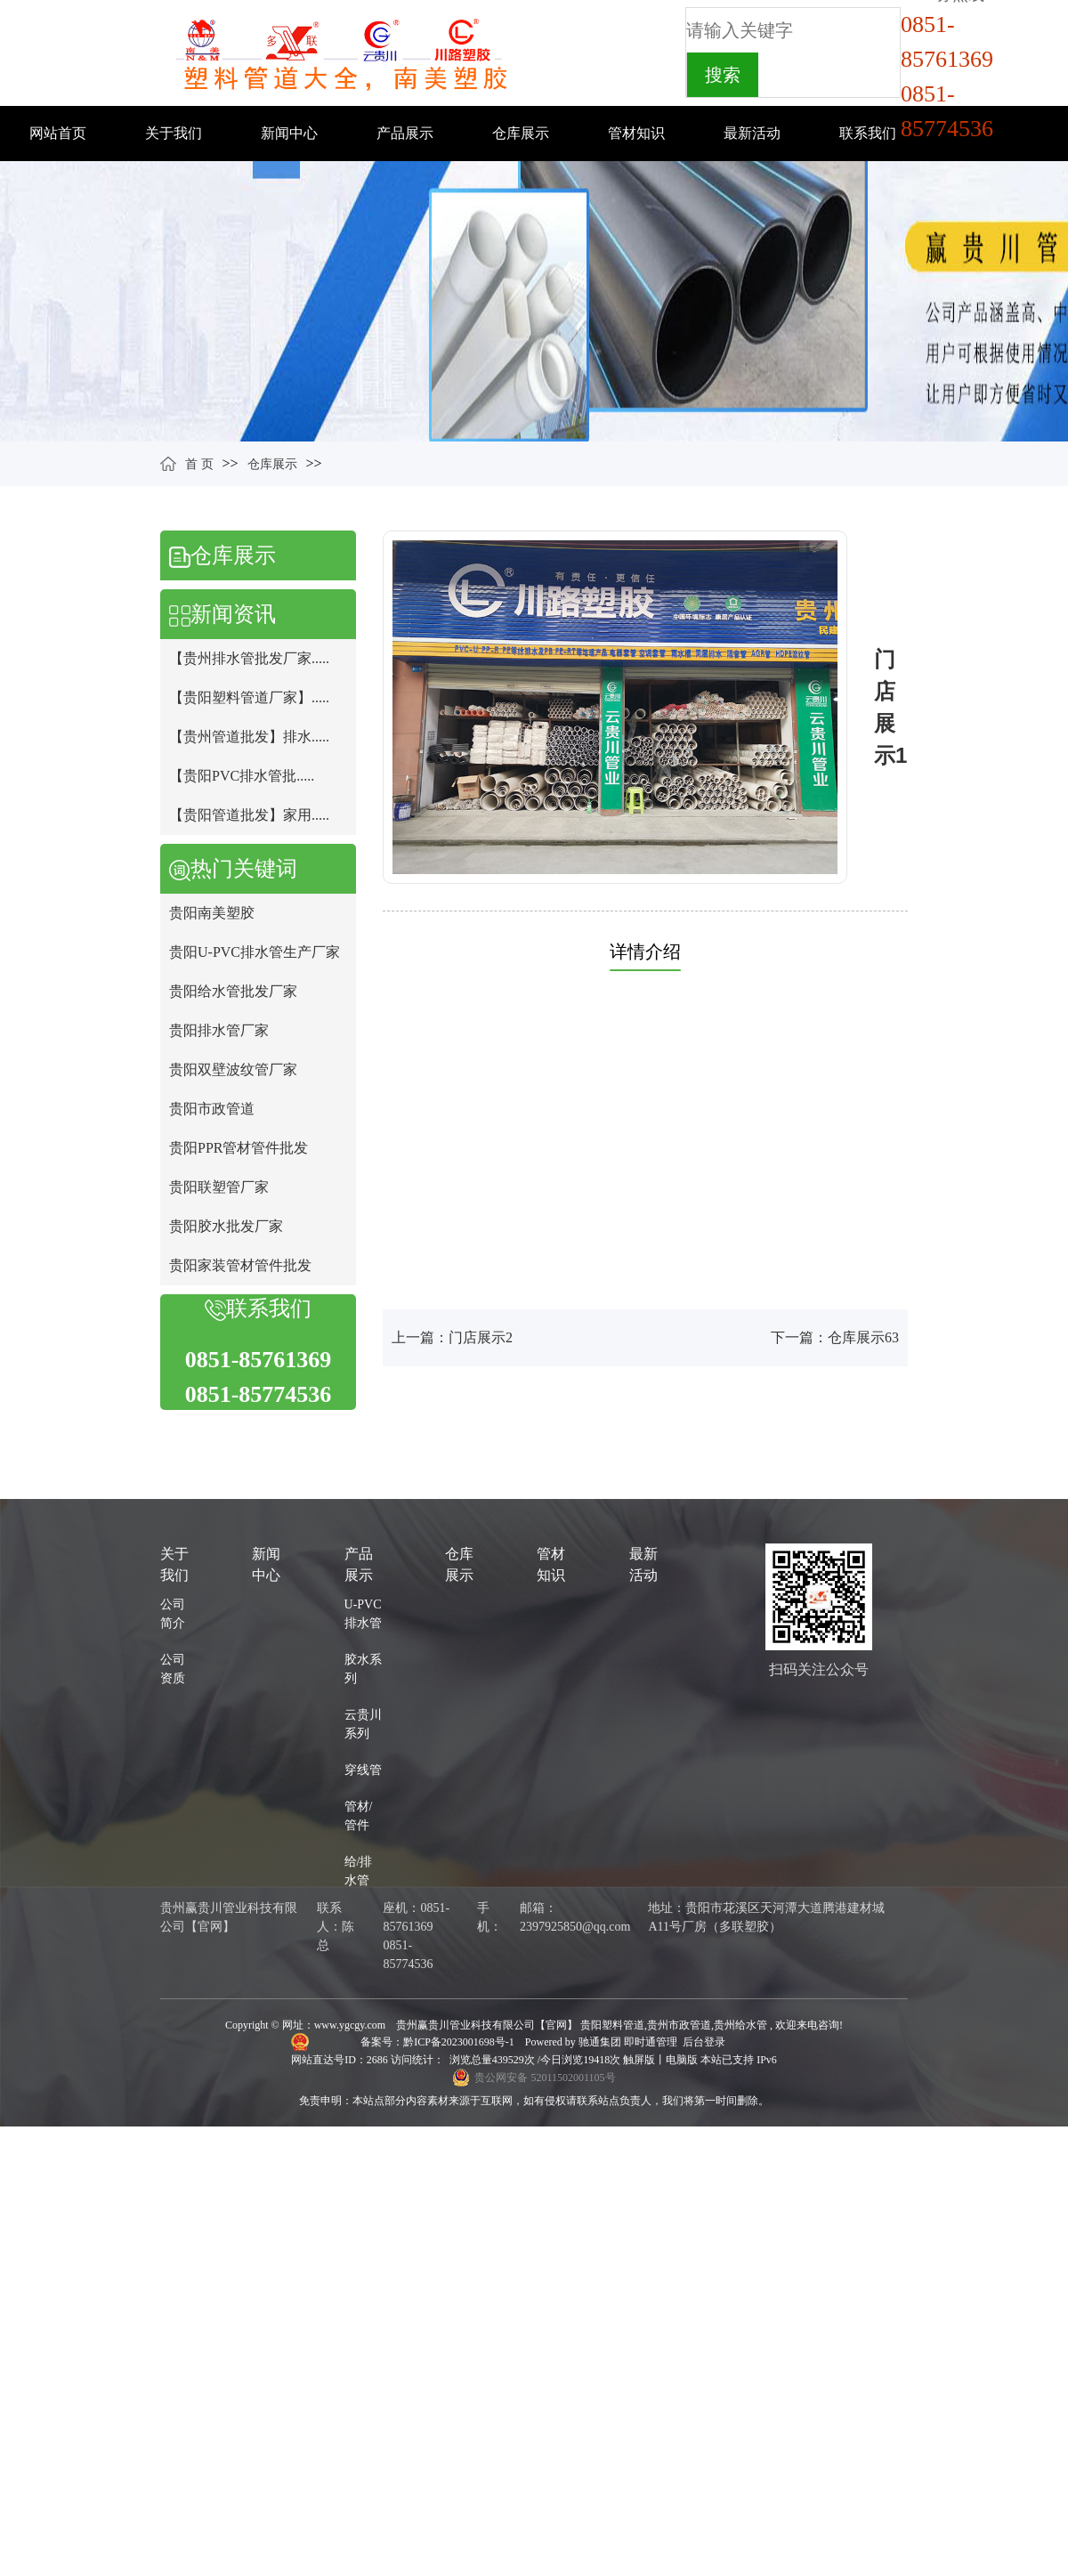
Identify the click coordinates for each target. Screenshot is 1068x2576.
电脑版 (682, 2060)
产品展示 (404, 133)
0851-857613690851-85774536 (947, 77)
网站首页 (57, 133)
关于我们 (173, 133)
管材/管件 (358, 1816)
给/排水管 (358, 1871)
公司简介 (172, 1614)
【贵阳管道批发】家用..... (249, 814)
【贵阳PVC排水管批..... (241, 775)
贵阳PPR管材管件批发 (238, 1147)
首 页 (199, 464)
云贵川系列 (363, 1724)
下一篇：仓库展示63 (835, 1337)
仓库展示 (520, 133)
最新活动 (752, 133)
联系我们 (867, 133)
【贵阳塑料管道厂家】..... (249, 697)
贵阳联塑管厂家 (219, 1187)
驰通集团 (601, 2042)
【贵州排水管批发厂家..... (249, 658)
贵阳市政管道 (212, 1108)
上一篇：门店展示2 (452, 1337)
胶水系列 (363, 1669)
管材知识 (636, 133)
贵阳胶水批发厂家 (226, 1226)
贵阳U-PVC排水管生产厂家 (254, 952)
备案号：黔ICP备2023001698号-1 (438, 2042)
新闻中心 (289, 133)
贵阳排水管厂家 (219, 1030)
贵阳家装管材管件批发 (240, 1265)
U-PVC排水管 (363, 1614)
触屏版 (639, 2060)
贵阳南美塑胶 (212, 912)
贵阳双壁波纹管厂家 (233, 1069)
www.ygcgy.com (349, 2025)
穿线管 (363, 1770)
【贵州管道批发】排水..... (249, 736)
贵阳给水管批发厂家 (233, 991)
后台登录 (704, 2042)
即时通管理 (650, 2042)
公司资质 (172, 1669)
